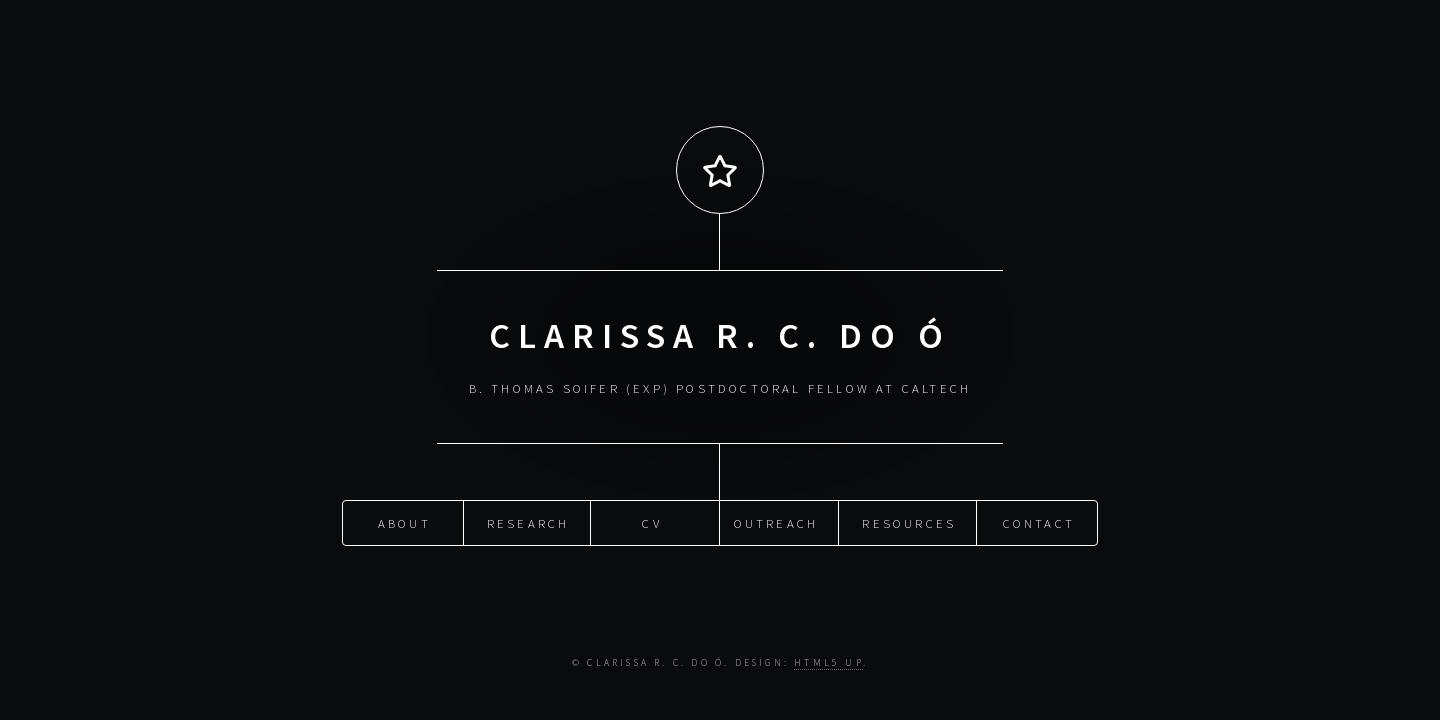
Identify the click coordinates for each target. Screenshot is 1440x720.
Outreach (776, 522)
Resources (909, 522)
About (404, 522)
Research (528, 522)
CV (651, 522)
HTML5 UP (828, 663)
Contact (1039, 522)
